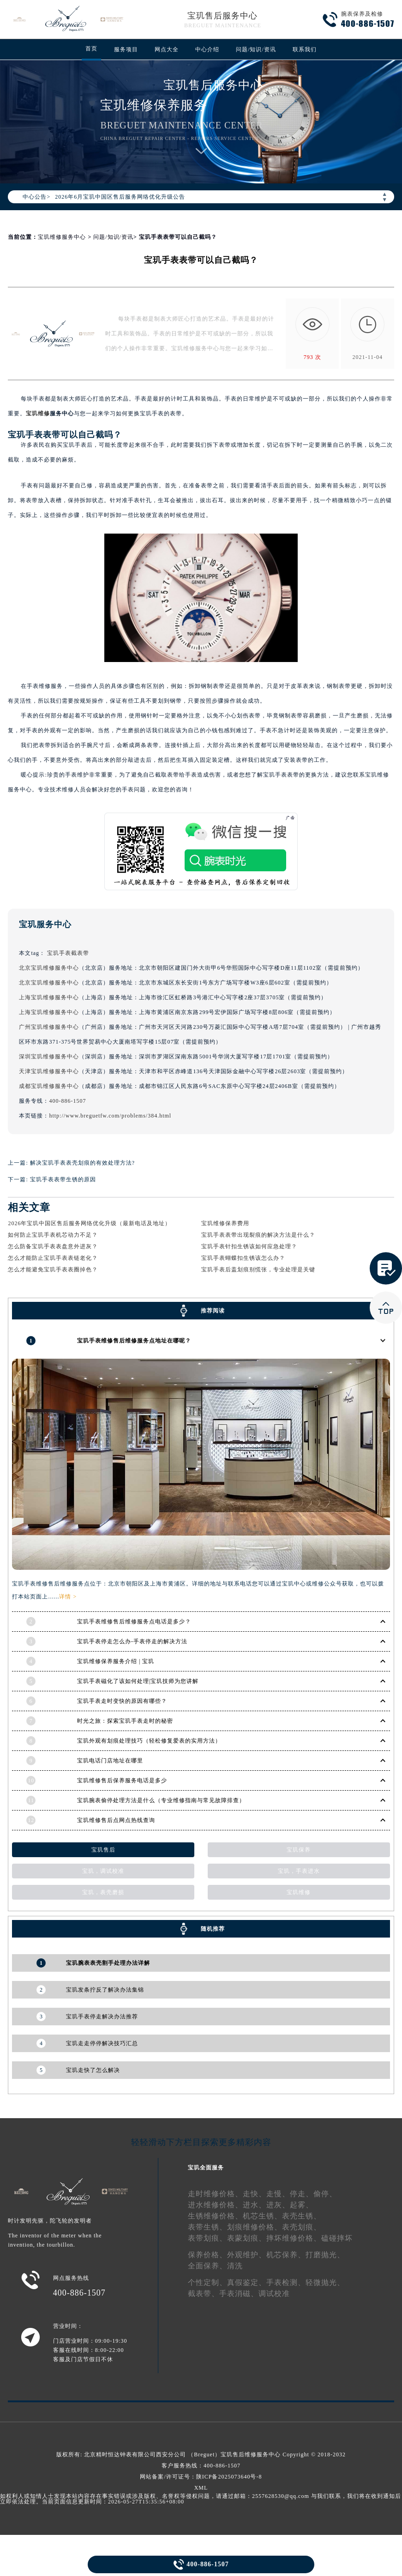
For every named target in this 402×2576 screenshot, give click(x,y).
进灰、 (278, 2205)
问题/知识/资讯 (256, 49)
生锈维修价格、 (215, 2216)
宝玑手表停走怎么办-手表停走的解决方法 (132, 1641)
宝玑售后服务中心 (222, 15)
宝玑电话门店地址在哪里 (110, 1760)
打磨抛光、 (325, 2255)
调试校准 (274, 2293)
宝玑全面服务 (206, 2167)
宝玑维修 (38, 413)
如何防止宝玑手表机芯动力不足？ (53, 1235)
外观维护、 (246, 2255)
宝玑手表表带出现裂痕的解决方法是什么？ (258, 1235)
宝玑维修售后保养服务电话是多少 (122, 1780)
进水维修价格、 (215, 2205)
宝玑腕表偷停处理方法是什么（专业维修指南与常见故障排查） (161, 1800)
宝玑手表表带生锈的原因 (63, 1179)
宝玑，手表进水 (299, 1871)
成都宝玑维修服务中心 (49, 1086)
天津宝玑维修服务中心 (49, 1071)
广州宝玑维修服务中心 (49, 1027)
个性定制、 (207, 2282)
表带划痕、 (207, 2238)
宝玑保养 (299, 1850)
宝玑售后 (103, 1850)
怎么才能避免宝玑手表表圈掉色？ (53, 1269)
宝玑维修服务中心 (62, 237)
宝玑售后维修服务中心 (251, 2454)
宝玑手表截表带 (68, 953)
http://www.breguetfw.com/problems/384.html (110, 1115)
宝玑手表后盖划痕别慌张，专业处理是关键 (258, 1269)
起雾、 (301, 2205)
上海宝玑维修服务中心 (49, 997)
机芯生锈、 (262, 2216)
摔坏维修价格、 (293, 2238)
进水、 (254, 2205)
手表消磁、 (238, 2293)
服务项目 (126, 49)
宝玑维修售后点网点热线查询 (116, 1820)
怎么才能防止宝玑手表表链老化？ (53, 1258)
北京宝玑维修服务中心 (49, 968)
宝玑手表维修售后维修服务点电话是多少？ (134, 1621)
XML (201, 2487)
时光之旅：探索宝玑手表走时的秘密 (125, 1721)
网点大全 (167, 49)
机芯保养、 (286, 2255)
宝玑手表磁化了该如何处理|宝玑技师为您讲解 (137, 1681)
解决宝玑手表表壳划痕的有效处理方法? (82, 1163)
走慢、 (278, 2194)
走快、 (254, 2194)
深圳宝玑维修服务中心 (49, 1056)
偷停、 (325, 2194)
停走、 (301, 2194)
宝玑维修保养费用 (225, 1223)
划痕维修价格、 (254, 2227)
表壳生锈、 (301, 2216)
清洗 (235, 2266)
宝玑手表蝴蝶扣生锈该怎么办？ (243, 1258)
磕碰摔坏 (337, 2238)
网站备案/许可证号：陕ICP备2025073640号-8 (201, 2476)
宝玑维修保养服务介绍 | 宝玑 (115, 1661)
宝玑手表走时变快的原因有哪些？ (122, 1701)
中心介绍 (207, 49)
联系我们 (305, 49)
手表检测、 (286, 2282)
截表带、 (203, 2293)
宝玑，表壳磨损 (103, 1892)
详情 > (68, 1596)
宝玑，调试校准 (103, 1871)
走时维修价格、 (215, 2194)
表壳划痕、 (301, 2227)
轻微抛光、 (325, 2282)
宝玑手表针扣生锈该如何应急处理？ (249, 1246)
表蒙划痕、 (246, 2238)
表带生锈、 (207, 2227)
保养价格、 (207, 2255)
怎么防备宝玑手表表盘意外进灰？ (53, 1246)
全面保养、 (207, 2266)
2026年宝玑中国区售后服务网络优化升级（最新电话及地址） (89, 1223)
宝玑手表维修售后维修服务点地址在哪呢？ (134, 1340)
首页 (91, 48)
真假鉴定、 (246, 2282)
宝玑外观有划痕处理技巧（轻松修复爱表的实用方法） (149, 1741)
